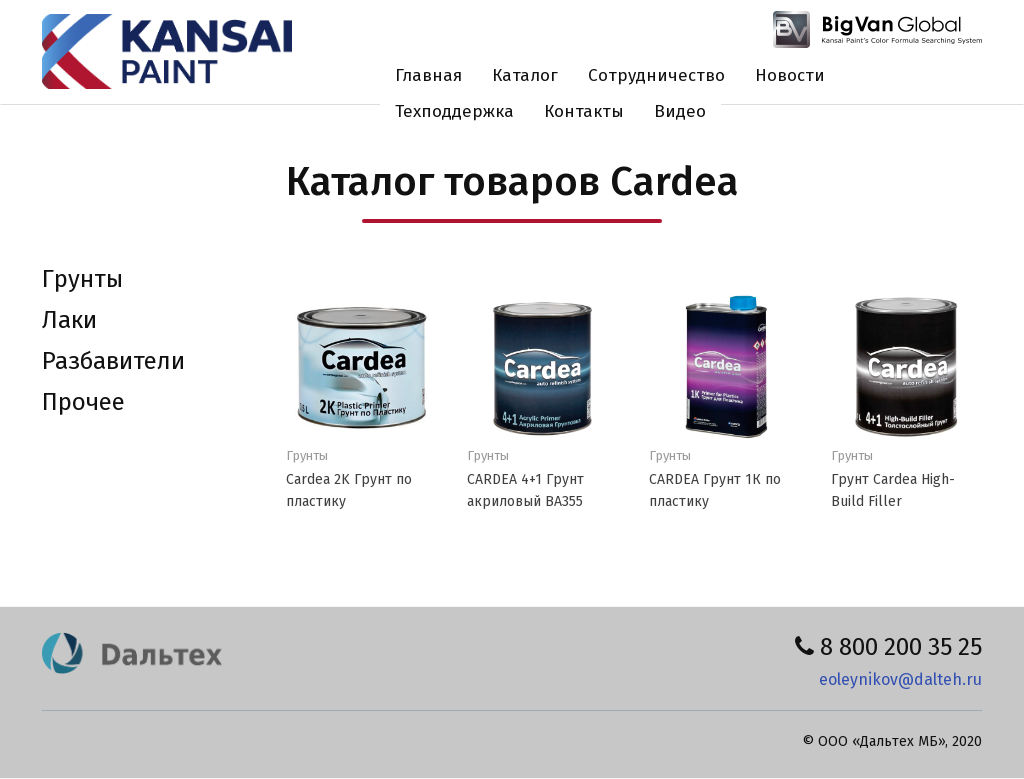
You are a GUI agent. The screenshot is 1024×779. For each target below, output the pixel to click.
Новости (790, 75)
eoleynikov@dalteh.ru (900, 679)
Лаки (69, 320)
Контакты (584, 111)
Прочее (83, 402)
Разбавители (113, 361)
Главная (428, 75)
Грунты (82, 279)
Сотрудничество (656, 75)
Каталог (525, 75)
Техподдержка (454, 111)
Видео (680, 111)
